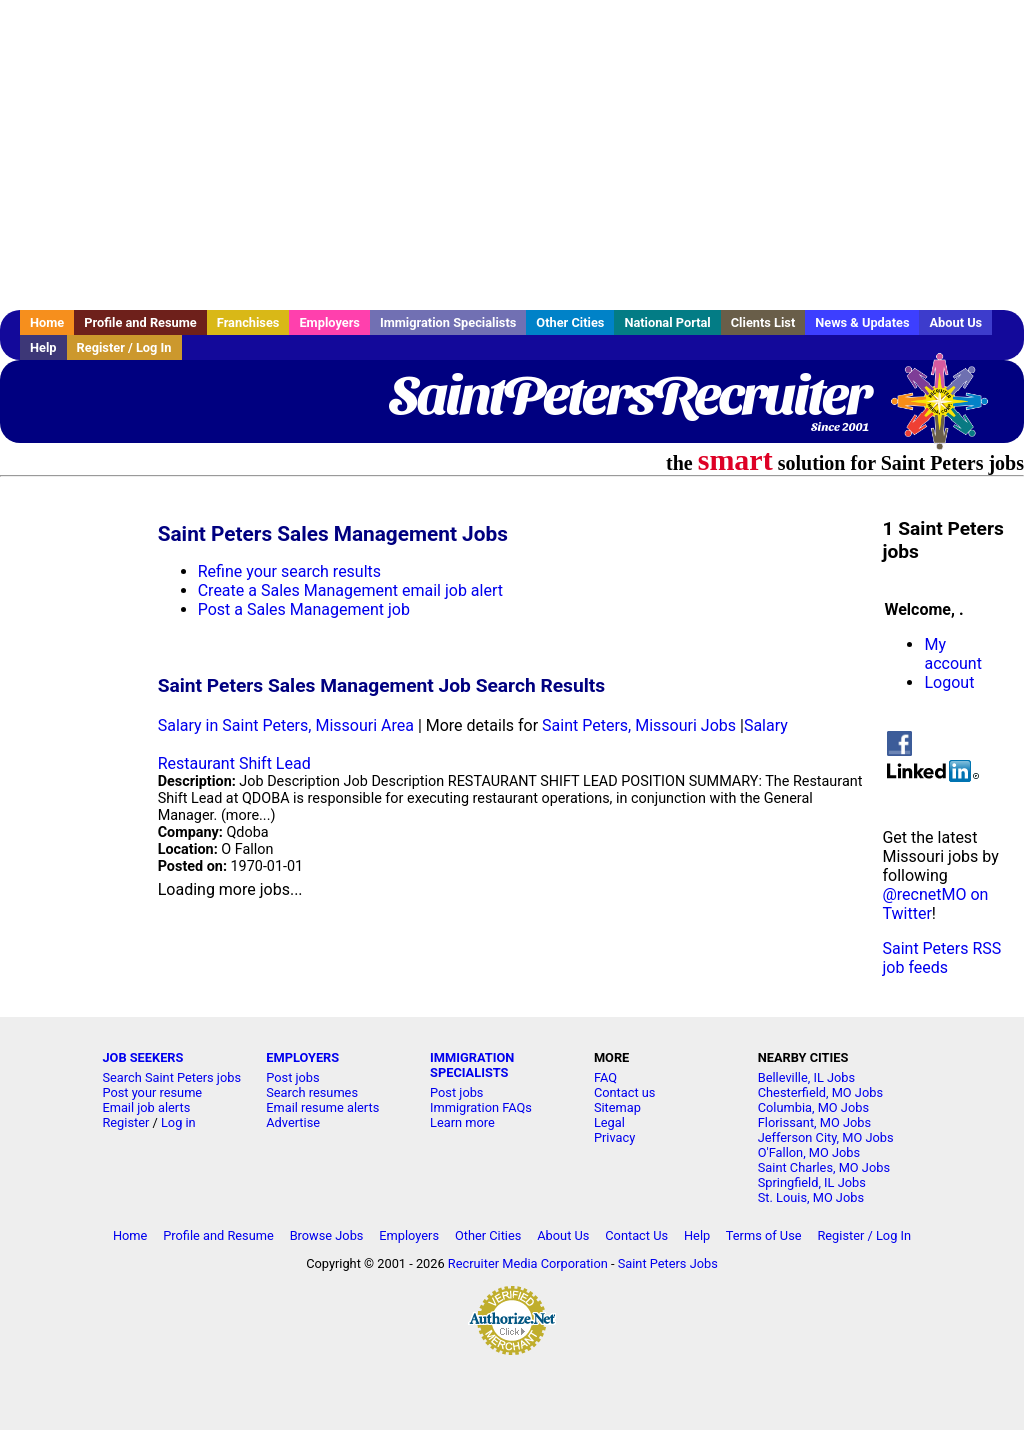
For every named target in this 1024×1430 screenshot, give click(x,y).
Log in (178, 1122)
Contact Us (636, 1235)
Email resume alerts (322, 1107)
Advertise (293, 1122)
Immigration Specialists (448, 322)
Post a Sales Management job (304, 609)
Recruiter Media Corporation (528, 1263)
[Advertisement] (512, 155)
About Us (955, 322)
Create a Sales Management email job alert (350, 590)
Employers (329, 322)
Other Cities (570, 322)
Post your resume (152, 1092)
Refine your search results (289, 571)
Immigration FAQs (481, 1107)
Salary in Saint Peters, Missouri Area (286, 725)
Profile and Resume (140, 322)
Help (43, 347)
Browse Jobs (327, 1235)
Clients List (763, 322)
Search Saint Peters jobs (171, 1077)
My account (952, 654)
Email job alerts (146, 1107)
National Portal (667, 322)
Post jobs (292, 1077)
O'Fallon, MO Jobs (809, 1152)
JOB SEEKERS (142, 1057)
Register (125, 1122)
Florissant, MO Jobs (814, 1122)
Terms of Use (764, 1235)
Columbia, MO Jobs (813, 1107)
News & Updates (862, 322)
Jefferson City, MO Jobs (826, 1137)
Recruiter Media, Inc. (949, 411)
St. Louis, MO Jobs (811, 1197)
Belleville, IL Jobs (806, 1077)
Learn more (462, 1122)
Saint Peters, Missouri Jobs (639, 725)
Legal (609, 1122)
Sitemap (617, 1107)
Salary (766, 725)
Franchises (248, 322)
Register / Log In (124, 347)
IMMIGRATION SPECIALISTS (472, 1065)
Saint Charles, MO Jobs (824, 1167)
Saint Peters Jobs (668, 1263)
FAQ (605, 1077)
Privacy (614, 1137)
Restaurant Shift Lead (234, 763)
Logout (949, 682)
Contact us (625, 1092)
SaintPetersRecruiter (629, 395)
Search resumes (312, 1092)
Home (47, 322)
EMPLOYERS (302, 1057)
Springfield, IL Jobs (812, 1182)
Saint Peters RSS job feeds (941, 958)
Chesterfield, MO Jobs (820, 1092)
